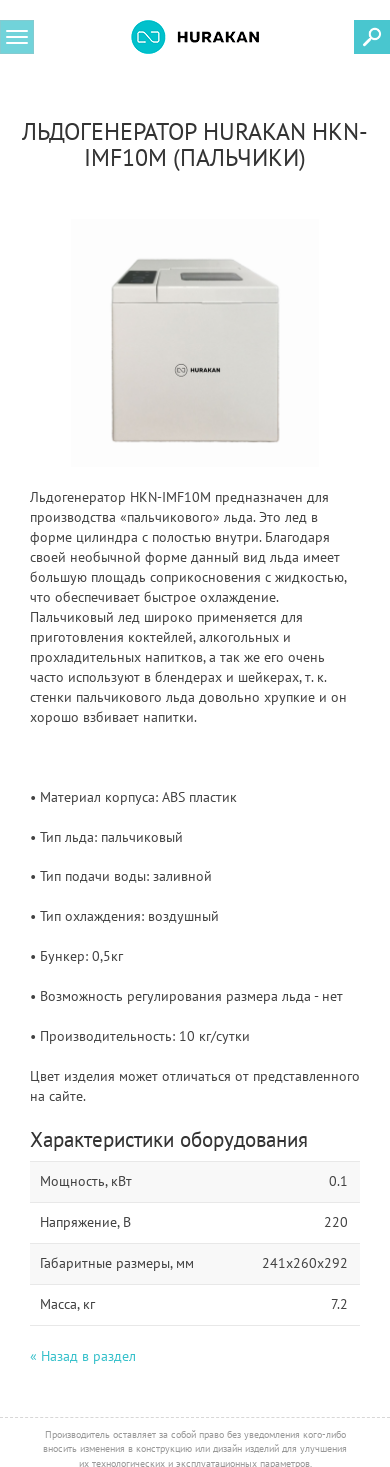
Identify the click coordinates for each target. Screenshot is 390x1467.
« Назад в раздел (83, 1356)
